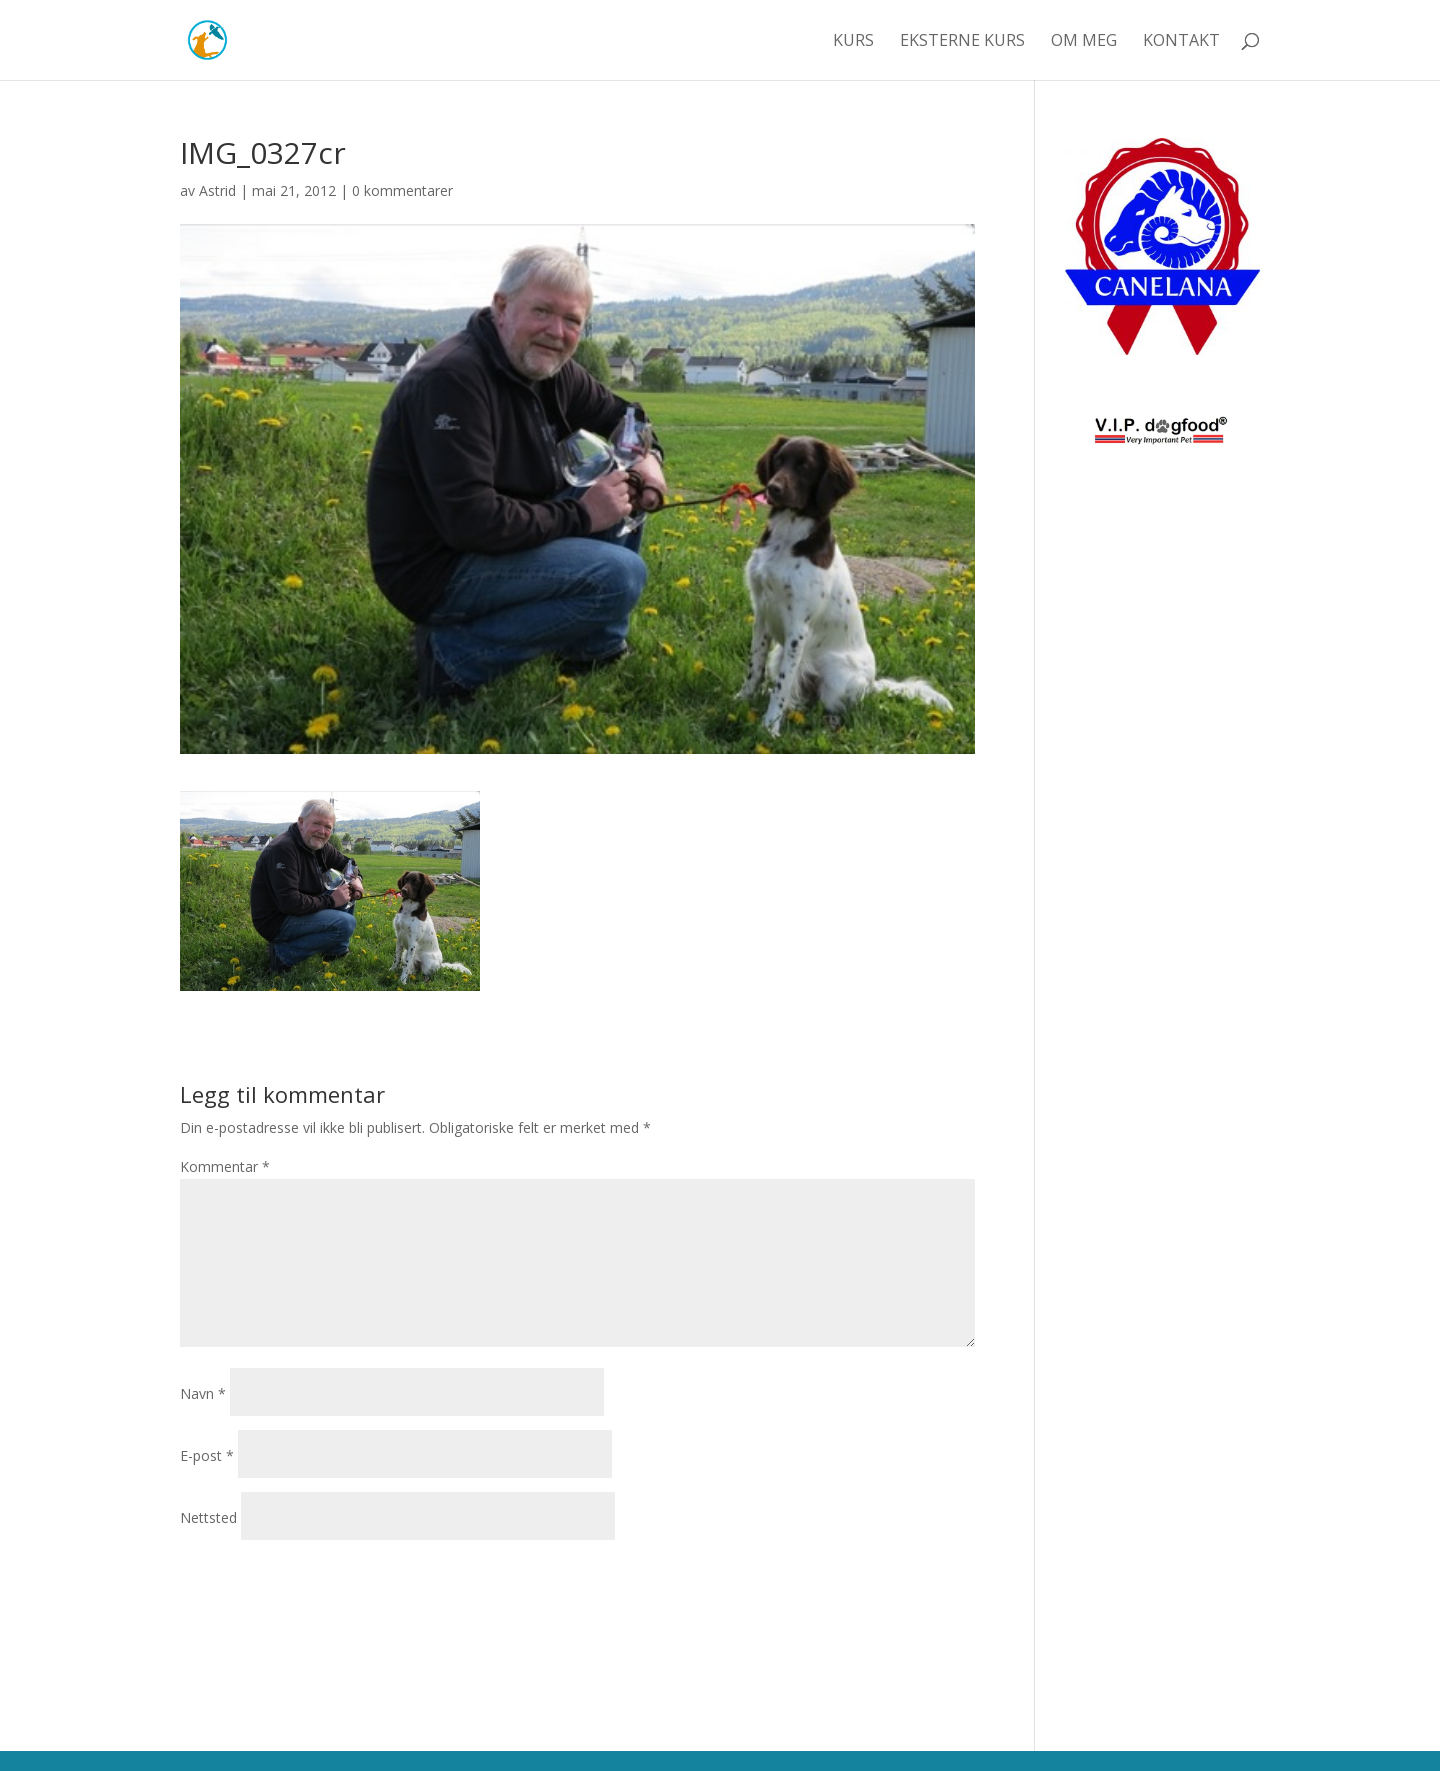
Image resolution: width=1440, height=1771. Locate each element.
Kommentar (225, 1166)
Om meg (1084, 42)
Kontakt (1181, 42)
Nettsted (208, 1517)
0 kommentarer (402, 190)
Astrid (217, 190)
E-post (207, 1455)
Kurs (853, 42)
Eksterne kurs (962, 42)
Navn (203, 1393)
